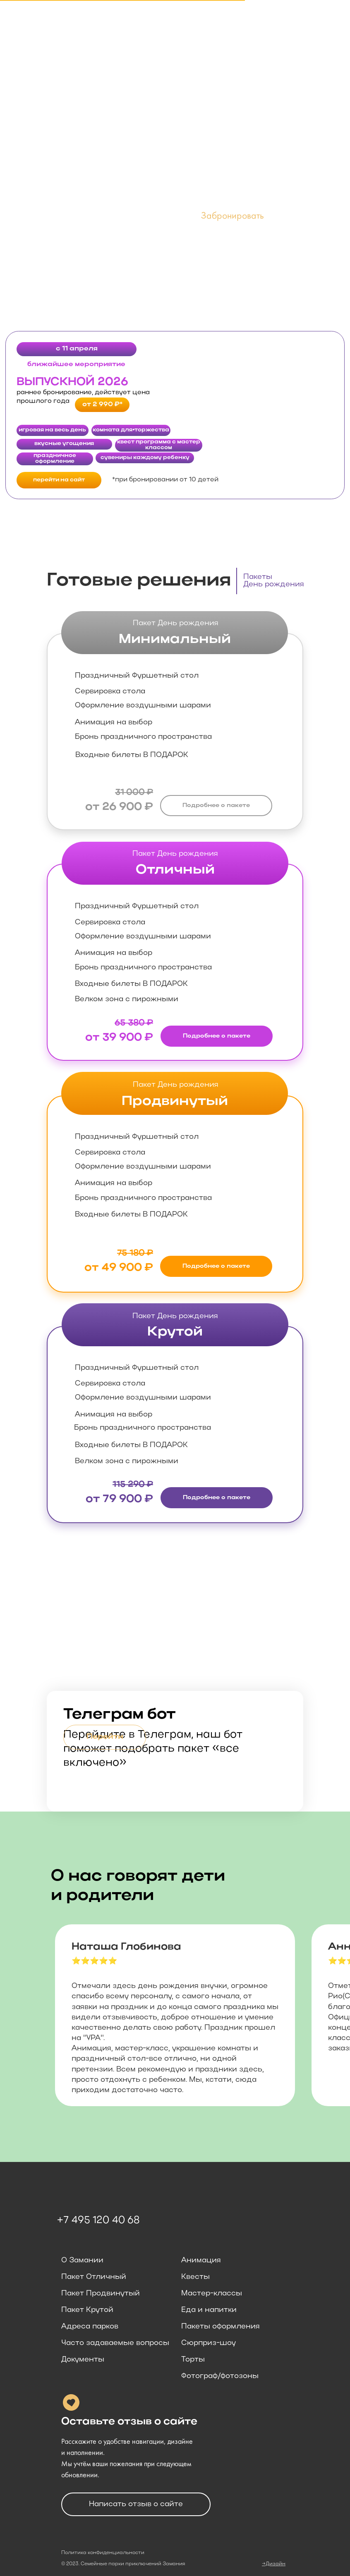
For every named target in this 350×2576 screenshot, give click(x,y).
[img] (175, 1607)
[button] (232, 217)
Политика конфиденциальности (102, 2552)
